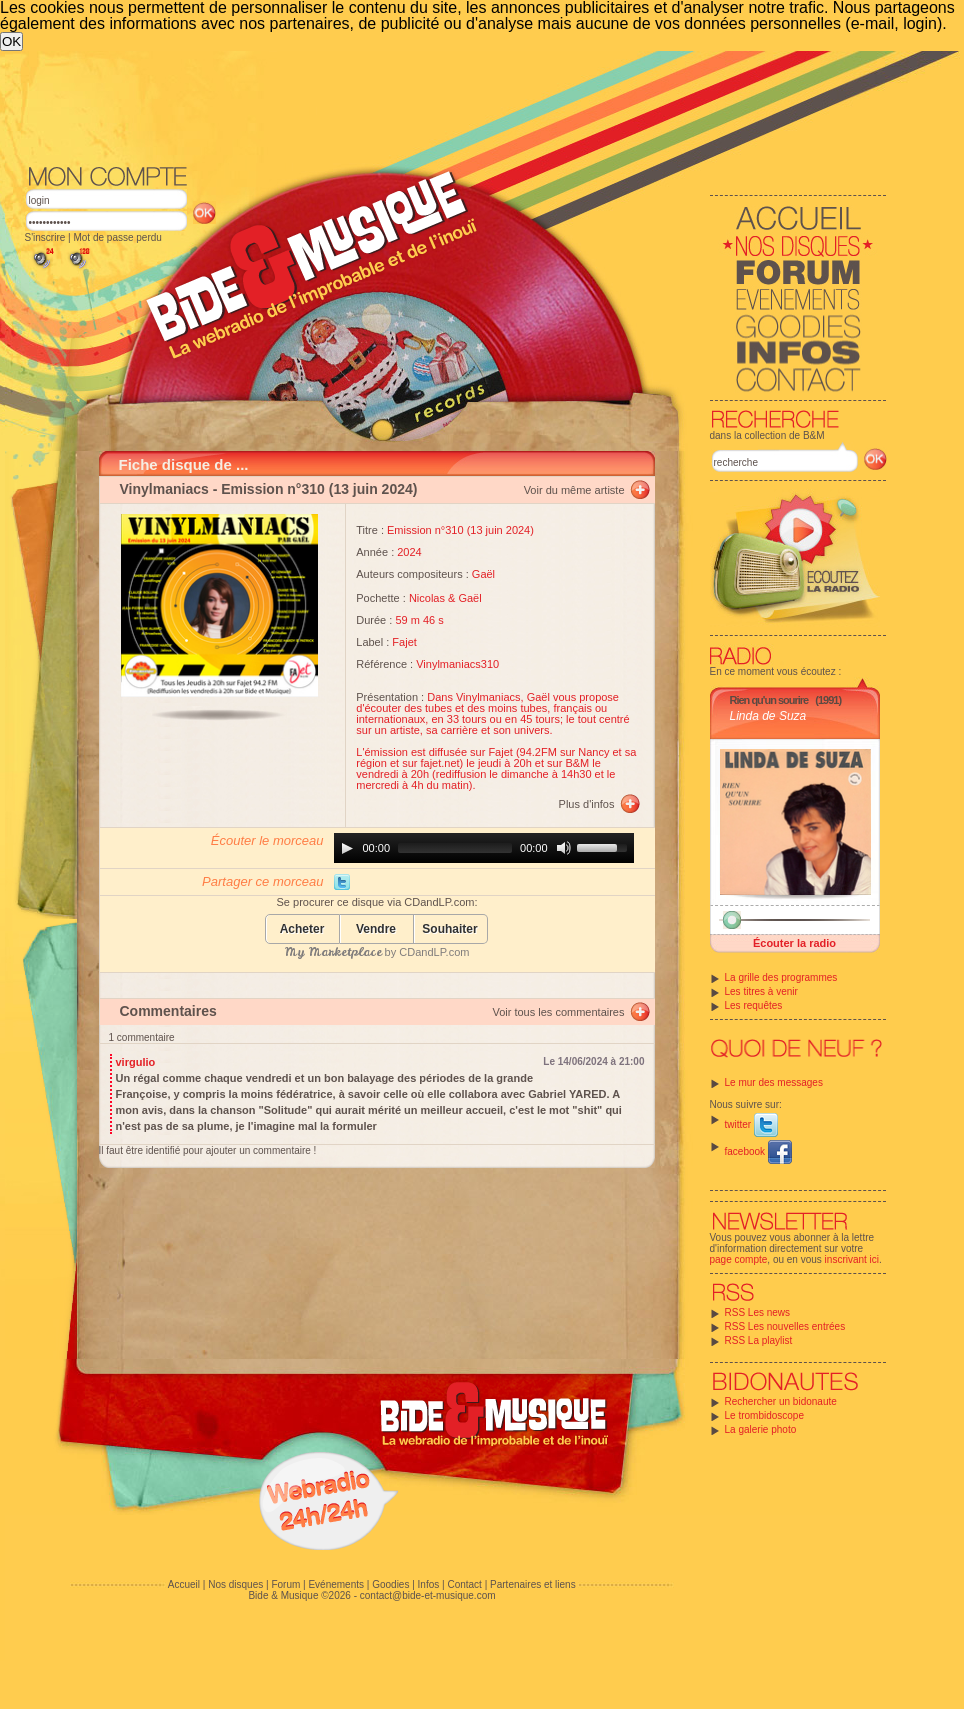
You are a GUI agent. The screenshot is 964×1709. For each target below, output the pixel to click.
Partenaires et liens (533, 1584)
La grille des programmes (781, 977)
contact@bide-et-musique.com (428, 1595)
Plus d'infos (587, 804)
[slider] (455, 848)
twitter (751, 1124)
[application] (484, 848)
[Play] (347, 848)
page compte (739, 1259)
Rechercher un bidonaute (781, 1401)
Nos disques (235, 1584)
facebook (758, 1151)
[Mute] (564, 848)
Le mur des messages (774, 1082)
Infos (429, 1584)
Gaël (483, 574)
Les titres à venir (761, 991)
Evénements (336, 1584)
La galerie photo (761, 1429)
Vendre (376, 929)
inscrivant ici (852, 1259)
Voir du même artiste (574, 490)
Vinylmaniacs (164, 489)
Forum (285, 1584)
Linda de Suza (768, 716)
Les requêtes (754, 1005)
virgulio (136, 1062)
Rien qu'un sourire (769, 700)
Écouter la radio (794, 943)
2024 (409, 552)
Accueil (184, 1584)
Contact (464, 1584)
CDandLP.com (434, 952)
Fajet (404, 642)
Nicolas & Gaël (445, 598)
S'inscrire (45, 237)
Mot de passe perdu (117, 237)
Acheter (302, 929)
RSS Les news (758, 1312)
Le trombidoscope (765, 1415)
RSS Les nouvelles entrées (785, 1326)
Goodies (390, 1584)
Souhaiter (449, 929)
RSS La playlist (759, 1340)
